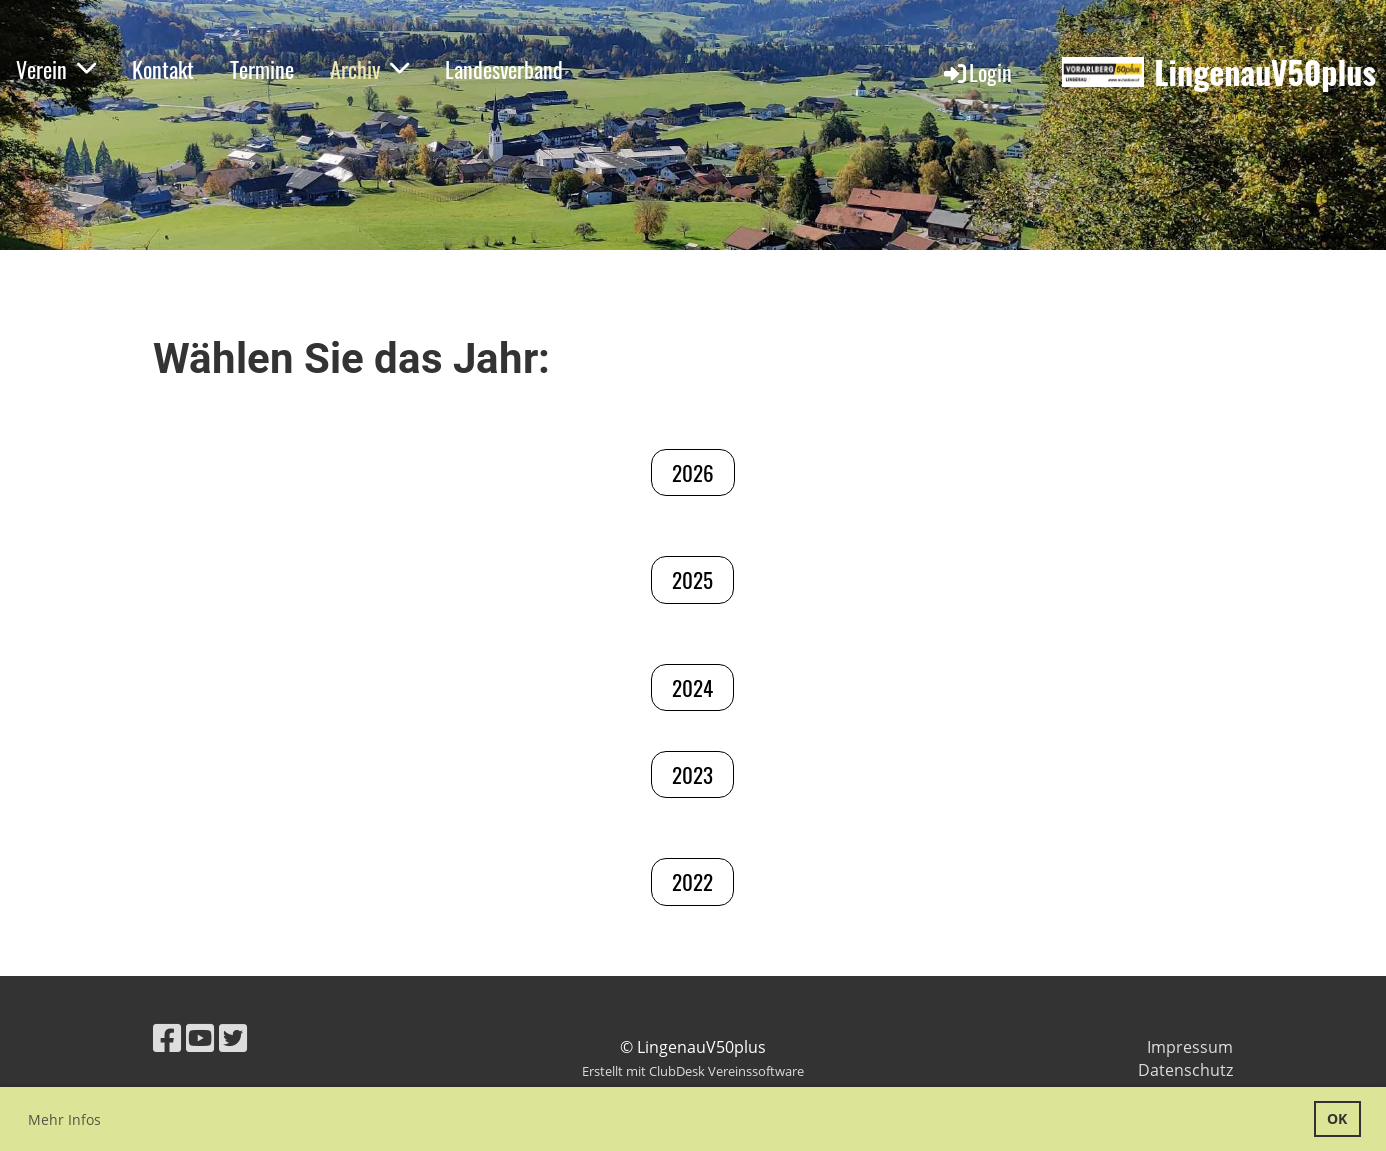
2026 (693, 472)
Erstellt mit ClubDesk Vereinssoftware (693, 1071)
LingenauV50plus (1265, 72)
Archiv (369, 69)
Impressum (1190, 1047)
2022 (692, 881)
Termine (262, 69)
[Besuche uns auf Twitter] (233, 1037)
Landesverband (504, 69)
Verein (56, 69)
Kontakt (163, 69)
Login (976, 72)
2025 (692, 579)
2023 (692, 774)
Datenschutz (1185, 1070)
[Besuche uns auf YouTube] (200, 1037)
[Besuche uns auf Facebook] (167, 1037)
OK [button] (1337, 1118)
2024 (692, 687)
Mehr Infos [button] (64, 1119)
